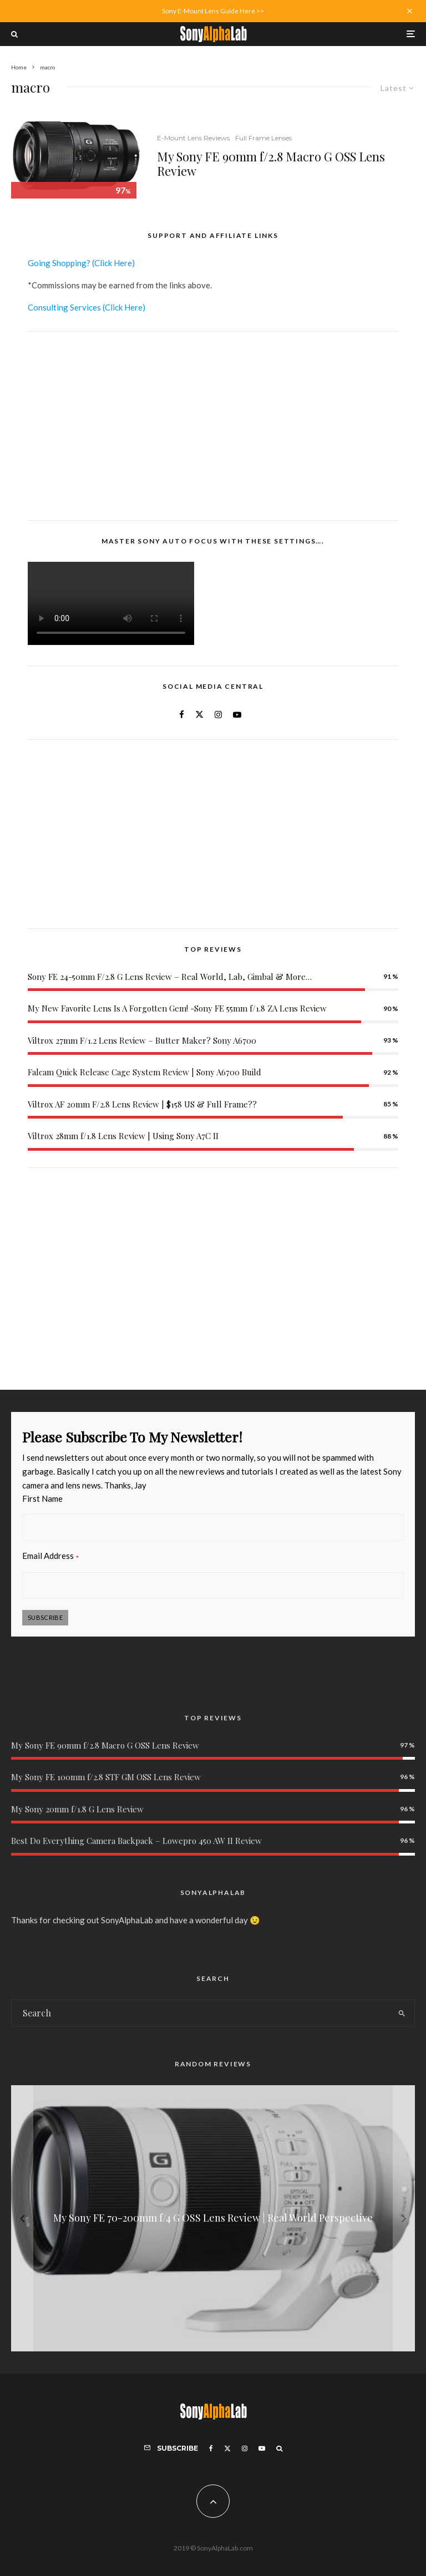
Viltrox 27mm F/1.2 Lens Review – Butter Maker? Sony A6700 (142, 1040)
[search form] (200, 2013)
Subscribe (45, 1617)
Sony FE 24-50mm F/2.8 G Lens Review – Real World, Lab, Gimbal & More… (170, 976)
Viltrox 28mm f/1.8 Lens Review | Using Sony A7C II (123, 1135)
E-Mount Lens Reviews (193, 138)
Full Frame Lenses (263, 138)
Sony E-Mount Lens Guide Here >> (213, 11)
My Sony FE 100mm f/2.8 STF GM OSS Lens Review (106, 1776)
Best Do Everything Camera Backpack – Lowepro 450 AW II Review (136, 1840)
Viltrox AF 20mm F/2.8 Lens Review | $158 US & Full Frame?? (142, 1104)
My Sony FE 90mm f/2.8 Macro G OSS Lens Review (271, 164)
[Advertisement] (213, 426)
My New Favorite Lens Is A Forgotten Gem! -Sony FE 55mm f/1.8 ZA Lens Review (177, 1008)
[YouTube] (262, 2448)
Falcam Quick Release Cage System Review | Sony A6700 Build (144, 1072)
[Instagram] (244, 2448)
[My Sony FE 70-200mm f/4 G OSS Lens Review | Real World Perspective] (213, 2218)
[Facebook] (211, 2448)
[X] (227, 2448)
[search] (401, 2013)
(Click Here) (113, 263)
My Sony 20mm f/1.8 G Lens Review (77, 1809)
